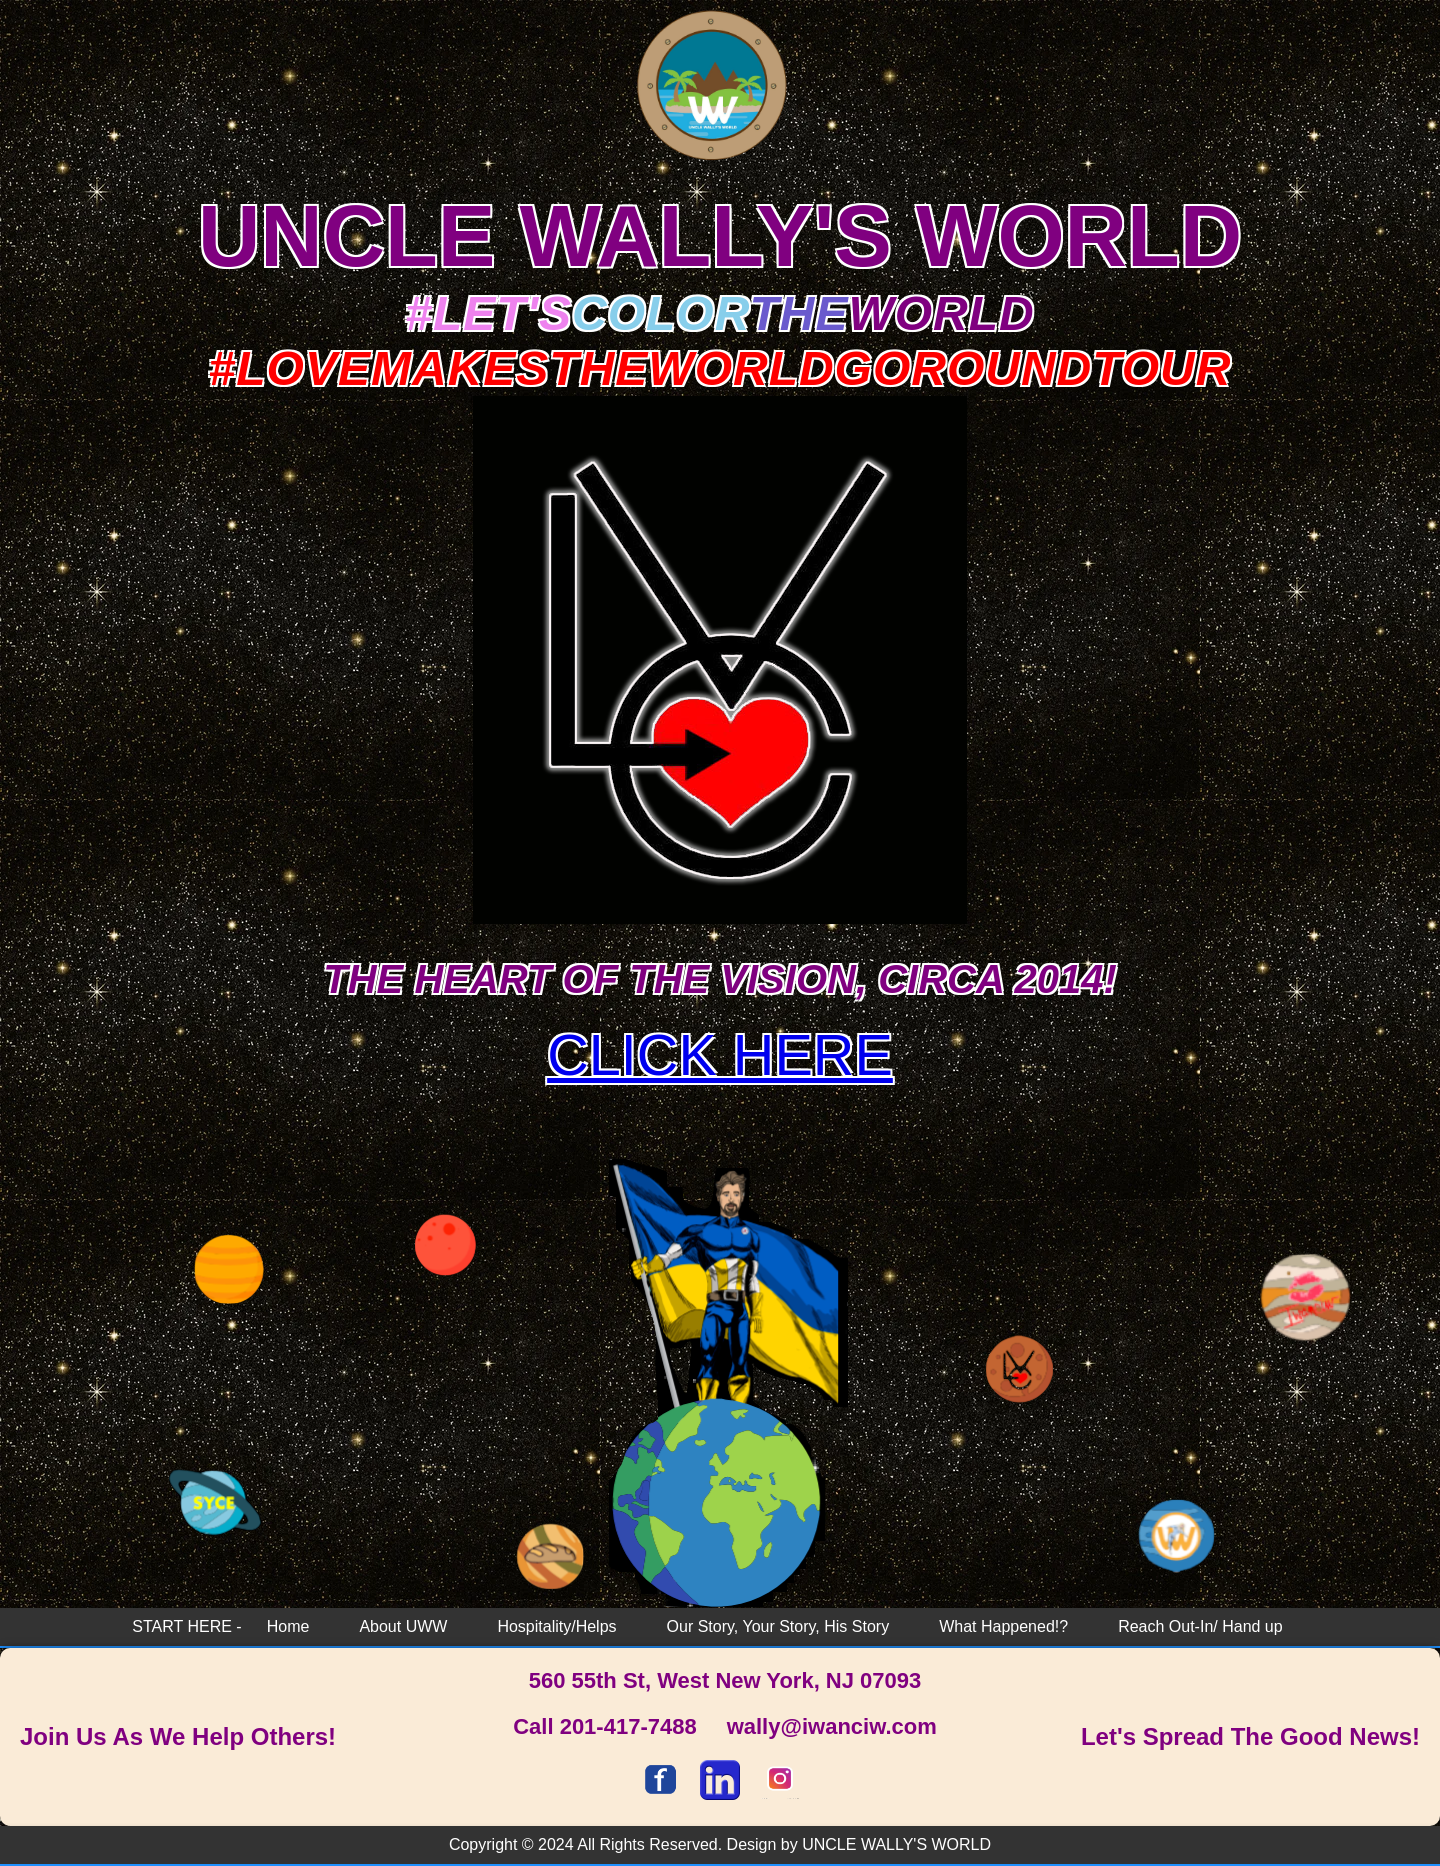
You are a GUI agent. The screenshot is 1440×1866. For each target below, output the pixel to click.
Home (288, 1626)
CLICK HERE (720, 1055)
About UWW (403, 1626)
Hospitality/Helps (556, 1626)
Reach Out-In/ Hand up (1200, 1626)
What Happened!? (1003, 1626)
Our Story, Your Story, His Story (778, 1626)
